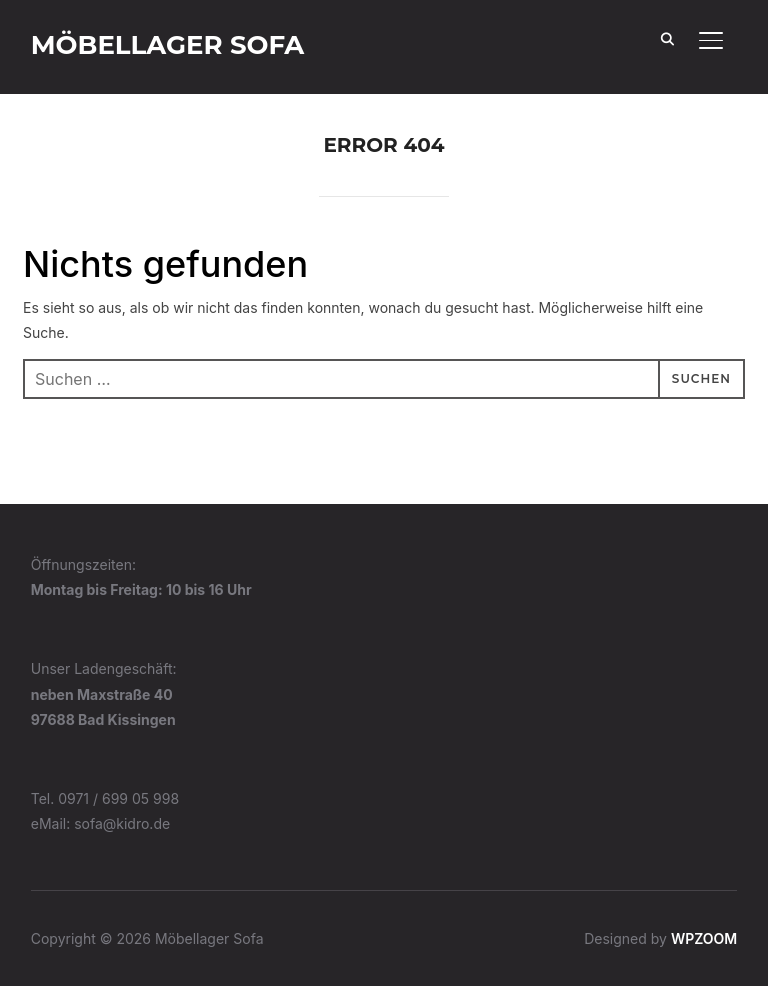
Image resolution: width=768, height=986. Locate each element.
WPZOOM (704, 938)
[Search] (667, 38)
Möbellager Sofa (168, 45)
